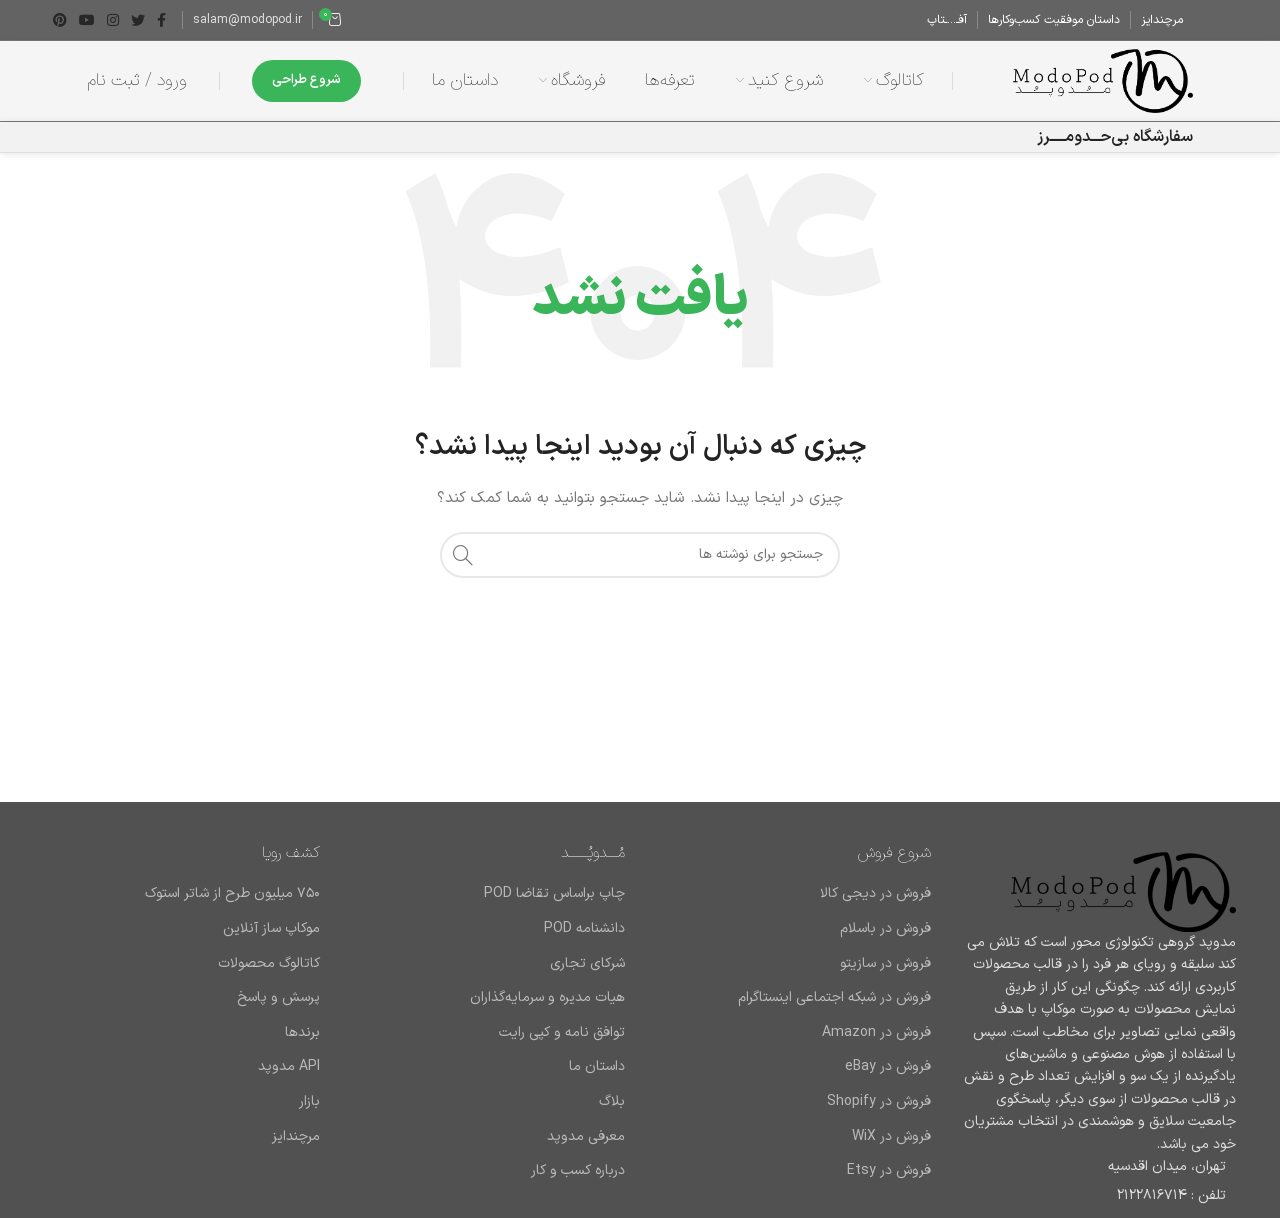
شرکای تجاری (587, 964)
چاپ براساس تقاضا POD (554, 894)
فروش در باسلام (885, 929)
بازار (309, 1102)
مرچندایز (296, 1137)
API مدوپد (289, 1067)
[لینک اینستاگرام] (113, 20)
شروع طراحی (306, 80)
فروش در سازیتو (885, 964)
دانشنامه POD (584, 929)
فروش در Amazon (876, 1033)
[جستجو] (640, 555)
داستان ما (597, 1067)
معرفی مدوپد (586, 1137)
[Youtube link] (87, 20)
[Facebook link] (161, 20)
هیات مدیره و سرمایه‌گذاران (547, 998)
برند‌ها (302, 1033)
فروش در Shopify (879, 1102)
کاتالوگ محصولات (269, 964)
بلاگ (612, 1102)
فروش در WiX (891, 1137)
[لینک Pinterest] (60, 20)
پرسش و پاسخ (278, 998)
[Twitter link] (138, 20)
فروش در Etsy (889, 1171)
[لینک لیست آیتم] (1099, 1196)
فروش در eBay (888, 1067)
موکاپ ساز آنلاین (271, 929)
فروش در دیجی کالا (875, 894)
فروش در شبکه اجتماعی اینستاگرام (834, 998)
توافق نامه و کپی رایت (562, 1033)
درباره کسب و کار (578, 1171)
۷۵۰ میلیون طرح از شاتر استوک (232, 894)
